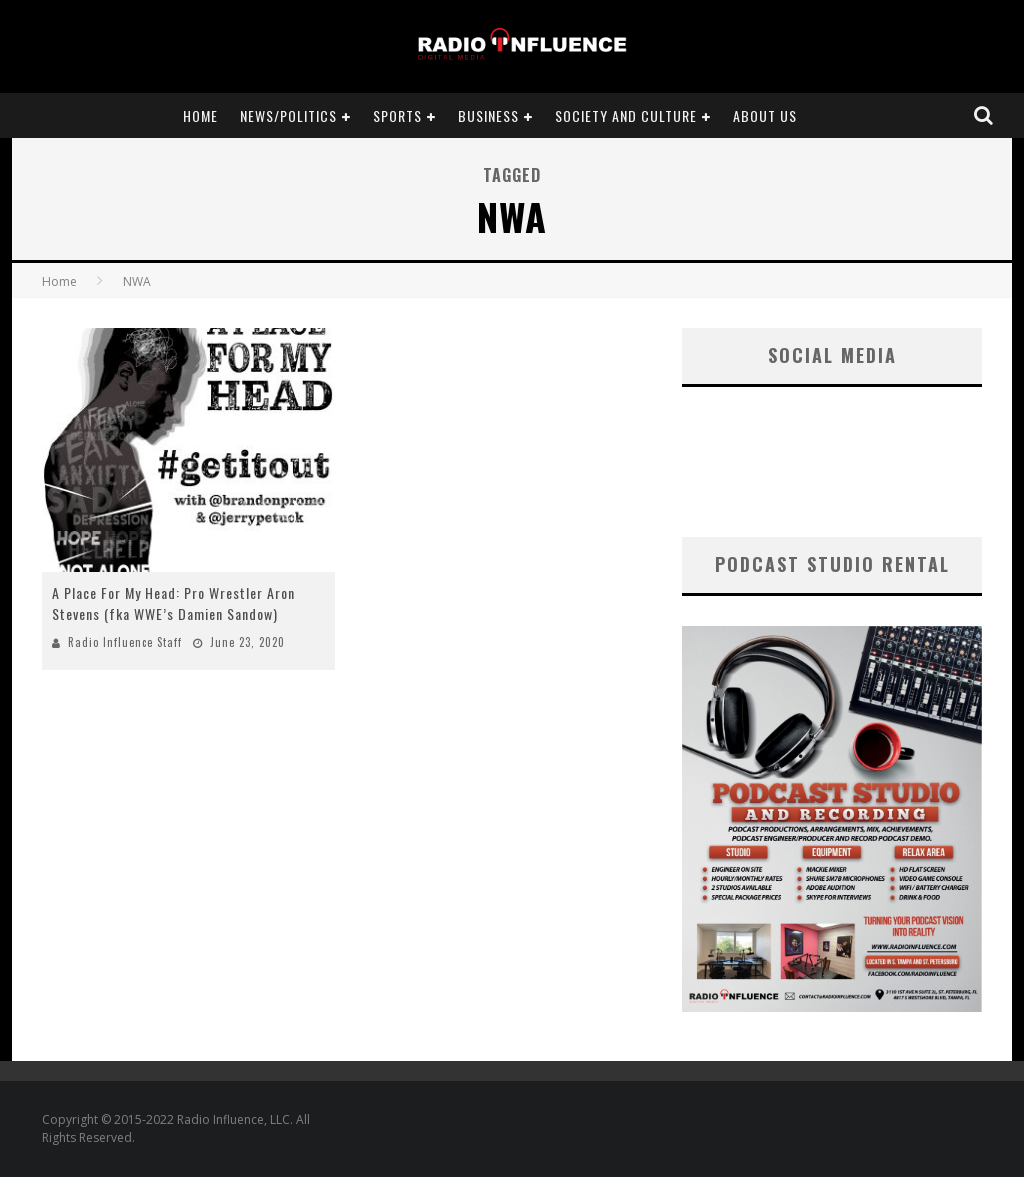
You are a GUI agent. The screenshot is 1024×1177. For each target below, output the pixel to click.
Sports (397, 115)
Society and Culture (626, 115)
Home (200, 115)
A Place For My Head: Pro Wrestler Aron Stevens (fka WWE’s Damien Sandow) (173, 603)
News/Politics (288, 115)
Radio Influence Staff (125, 642)
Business (488, 115)
